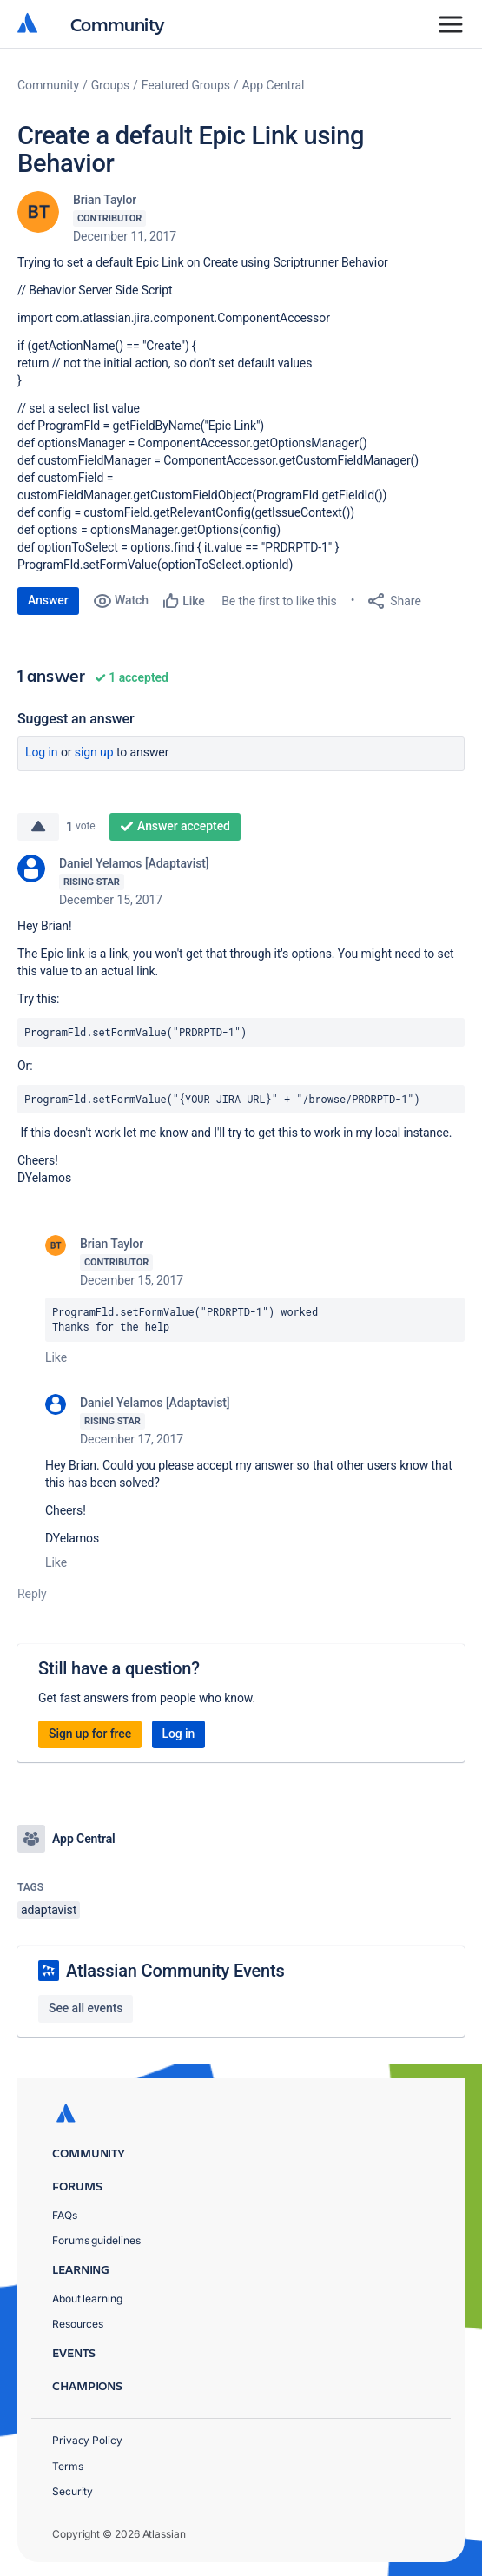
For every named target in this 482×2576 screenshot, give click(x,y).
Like (56, 1357)
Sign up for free (90, 1733)
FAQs (64, 2215)
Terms (67, 2466)
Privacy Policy (87, 2440)
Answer (48, 600)
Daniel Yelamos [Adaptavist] (134, 863)
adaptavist (48, 1910)
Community (117, 23)
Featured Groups (186, 85)
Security (72, 2491)
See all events (85, 2008)
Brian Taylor (104, 200)
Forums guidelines (96, 2240)
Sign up (94, 752)
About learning (87, 2298)
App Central (273, 85)
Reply (32, 1594)
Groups (110, 85)
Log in (41, 752)
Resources (77, 2323)
